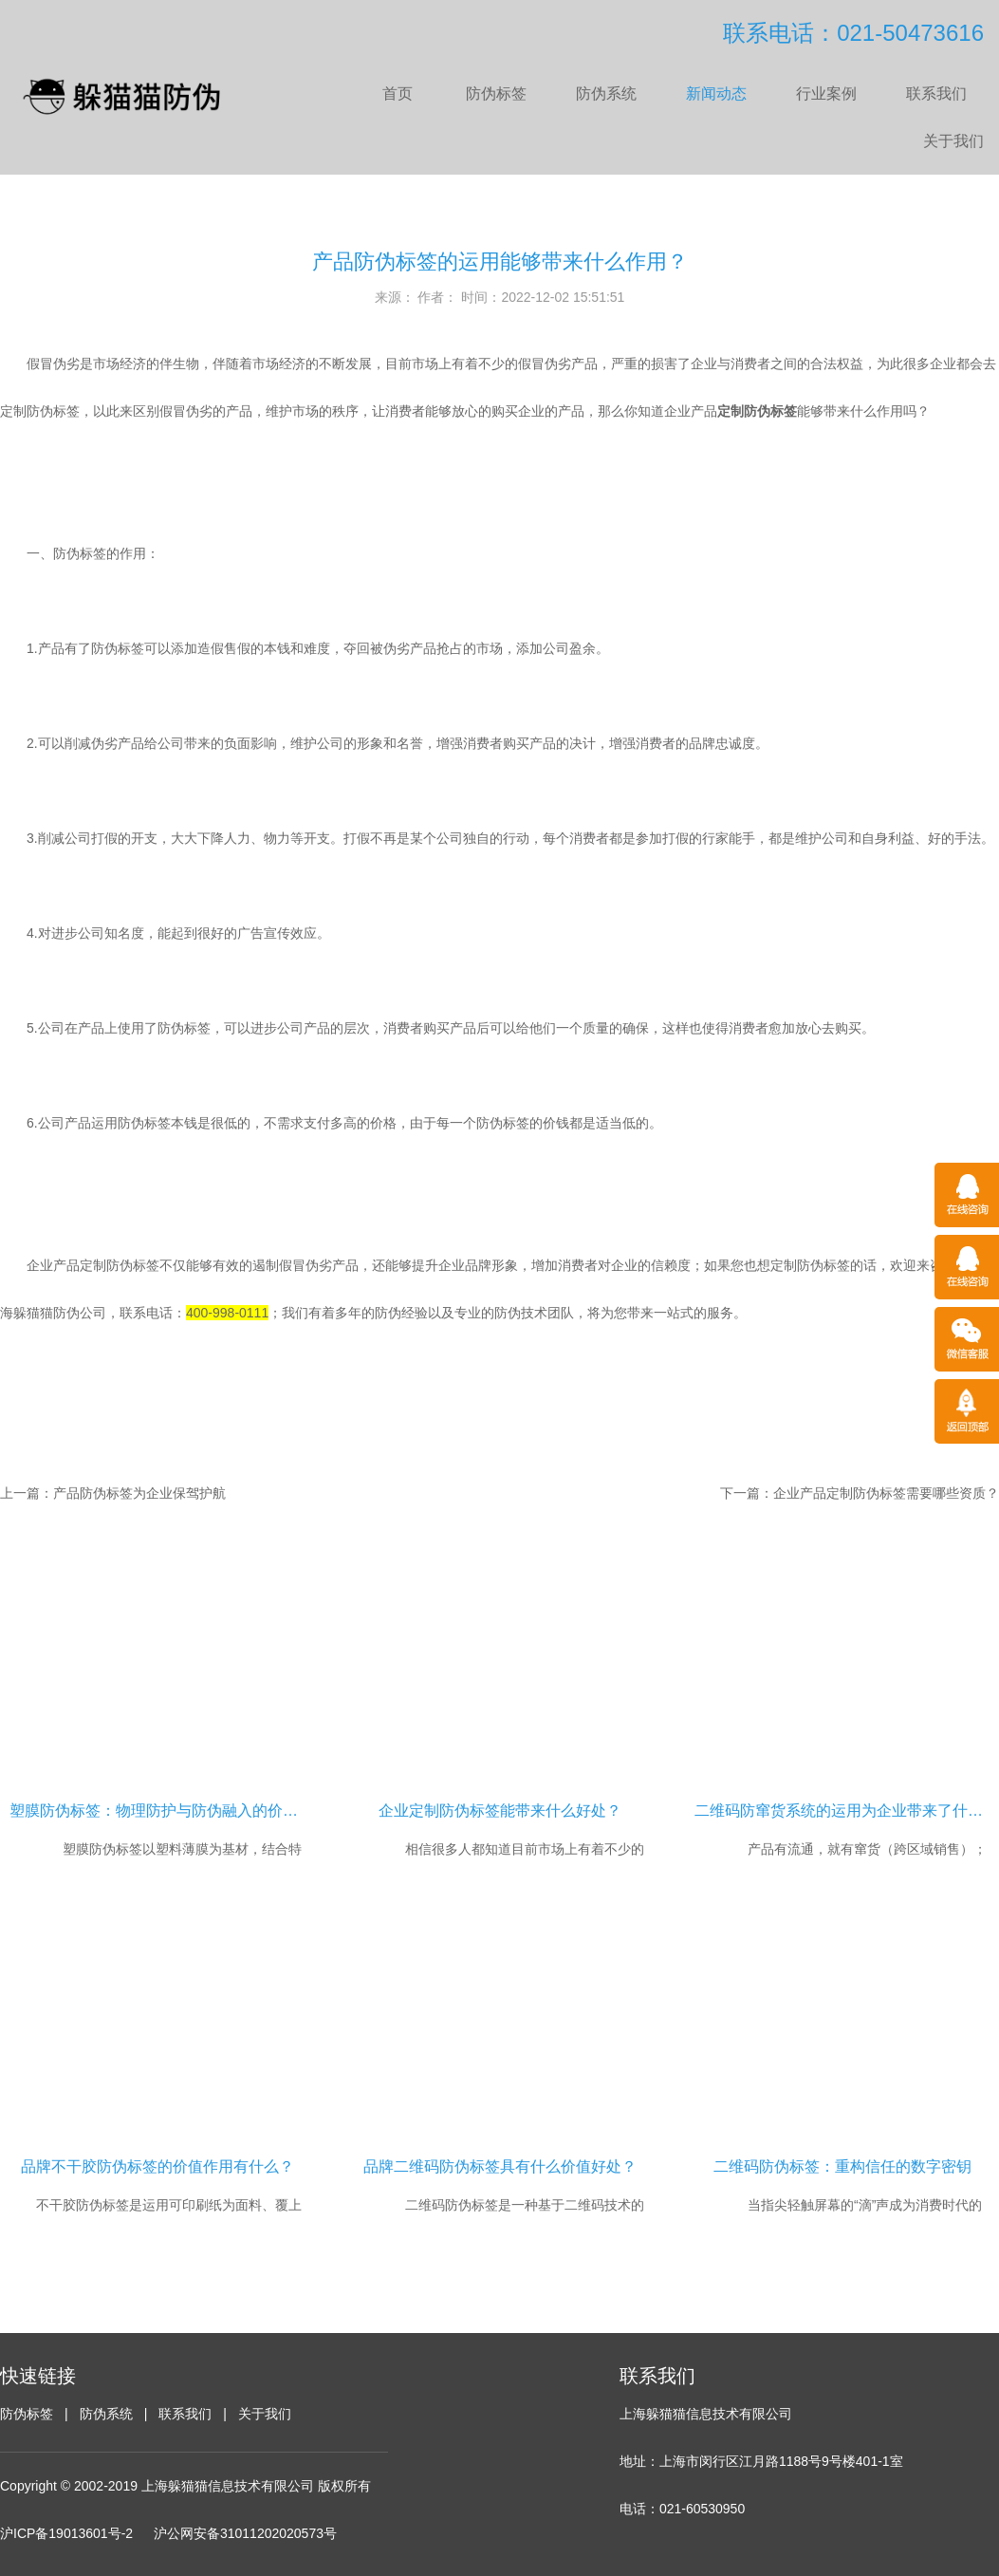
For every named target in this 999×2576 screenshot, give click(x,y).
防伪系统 (606, 93)
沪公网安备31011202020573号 (245, 2533)
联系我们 (936, 93)
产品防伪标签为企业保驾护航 (139, 1493)
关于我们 (953, 141)
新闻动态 (716, 93)
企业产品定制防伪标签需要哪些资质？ (886, 1493)
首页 (397, 93)
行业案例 (826, 93)
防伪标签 (496, 93)
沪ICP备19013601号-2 (66, 2533)
